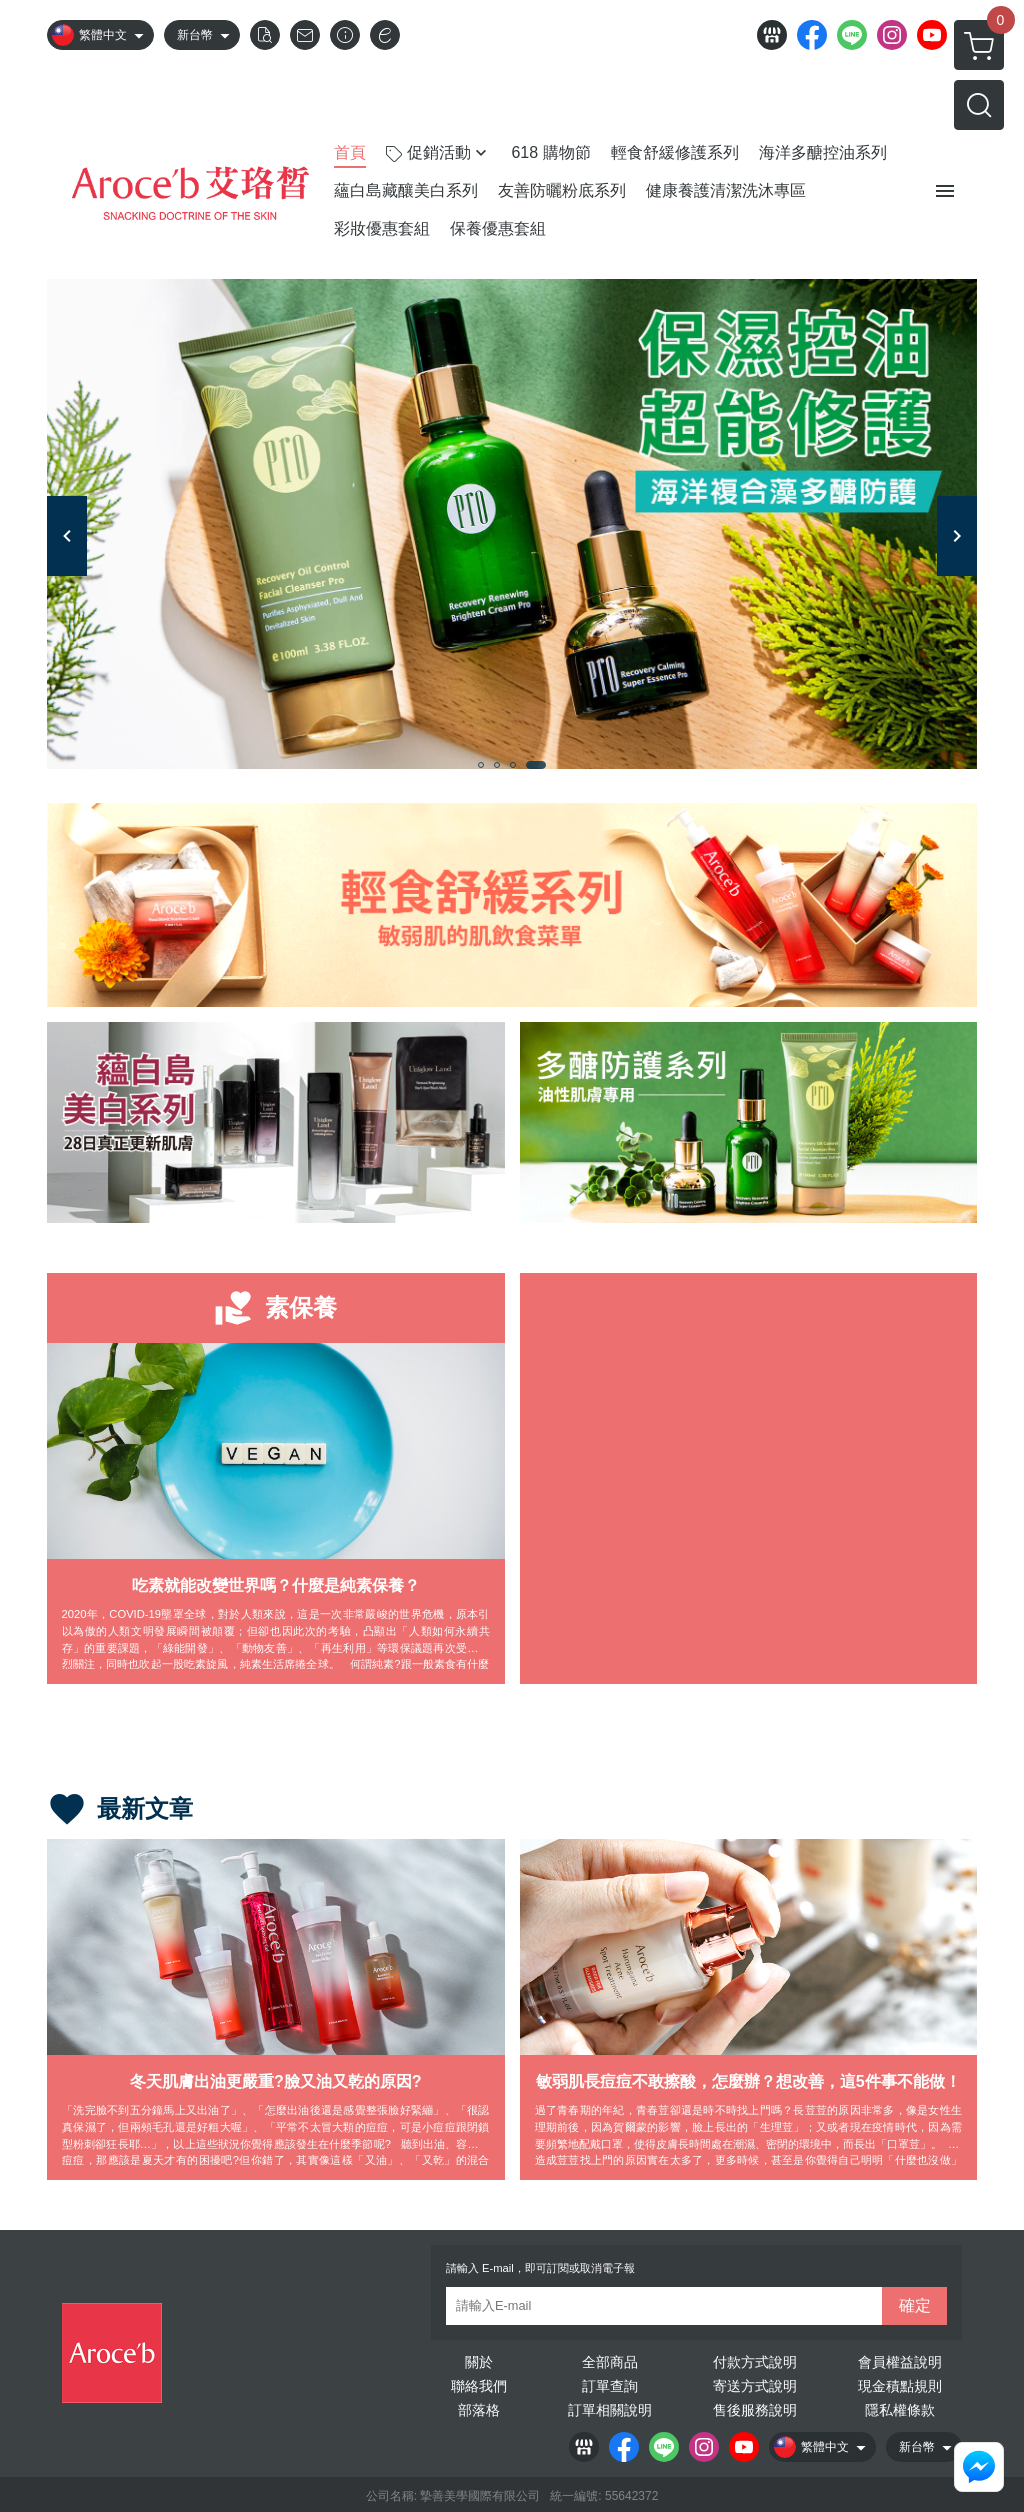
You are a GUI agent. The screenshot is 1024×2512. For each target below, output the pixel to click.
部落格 (479, 2410)
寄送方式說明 (755, 2386)
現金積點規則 (900, 2386)
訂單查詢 (610, 2386)
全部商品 (610, 2362)
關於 (479, 2362)
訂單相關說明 (610, 2410)
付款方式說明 (755, 2362)
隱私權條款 (900, 2410)
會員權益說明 (900, 2362)
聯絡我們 (479, 2386)
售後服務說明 (755, 2410)
